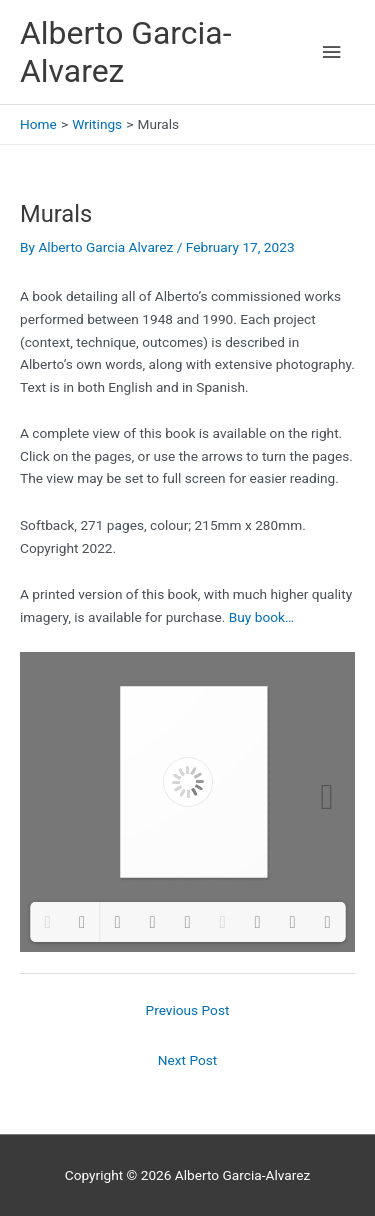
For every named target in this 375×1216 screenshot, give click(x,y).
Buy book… (261, 617)
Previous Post (188, 1010)
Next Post (188, 1060)
